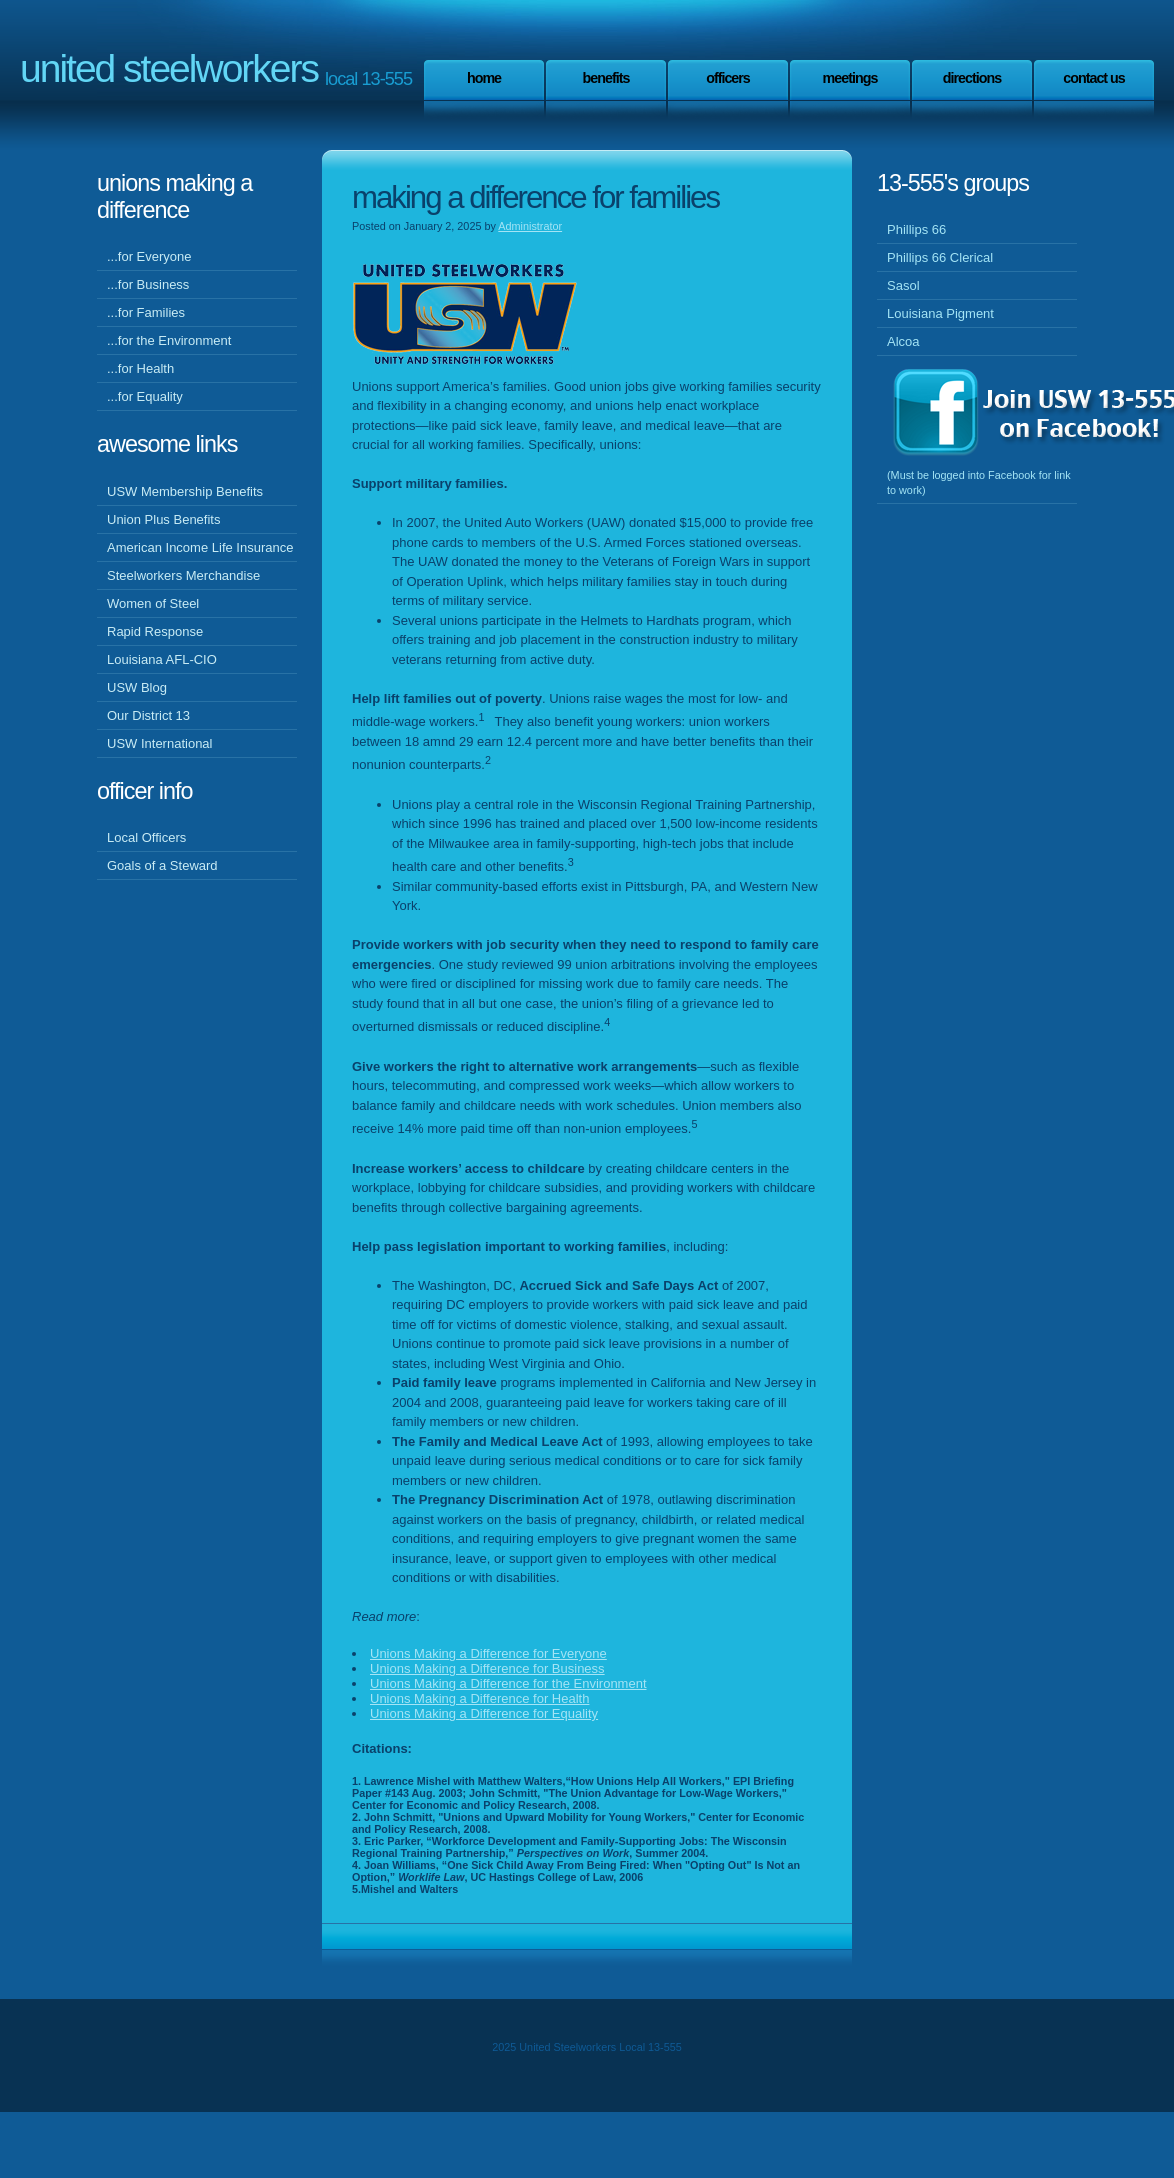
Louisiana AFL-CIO (162, 659)
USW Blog (137, 687)
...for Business (148, 284)
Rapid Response (155, 631)
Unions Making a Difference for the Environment (508, 1683)
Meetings (850, 78)
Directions (972, 78)
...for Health (140, 368)
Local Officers (146, 837)
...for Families (146, 312)
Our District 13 (148, 715)
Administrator (530, 226)
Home (484, 78)
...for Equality (145, 396)
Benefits (606, 78)
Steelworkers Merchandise (183, 575)
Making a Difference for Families (535, 197)
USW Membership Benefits (185, 491)
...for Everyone (149, 256)
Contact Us (1094, 78)
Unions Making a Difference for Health (479, 1698)
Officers (728, 78)
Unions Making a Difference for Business (487, 1668)
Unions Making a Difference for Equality (484, 1713)
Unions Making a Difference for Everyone (488, 1653)
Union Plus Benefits (163, 519)
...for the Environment (169, 340)
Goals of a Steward (162, 865)
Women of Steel (153, 603)
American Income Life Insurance (200, 547)
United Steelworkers (169, 68)
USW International (160, 743)
